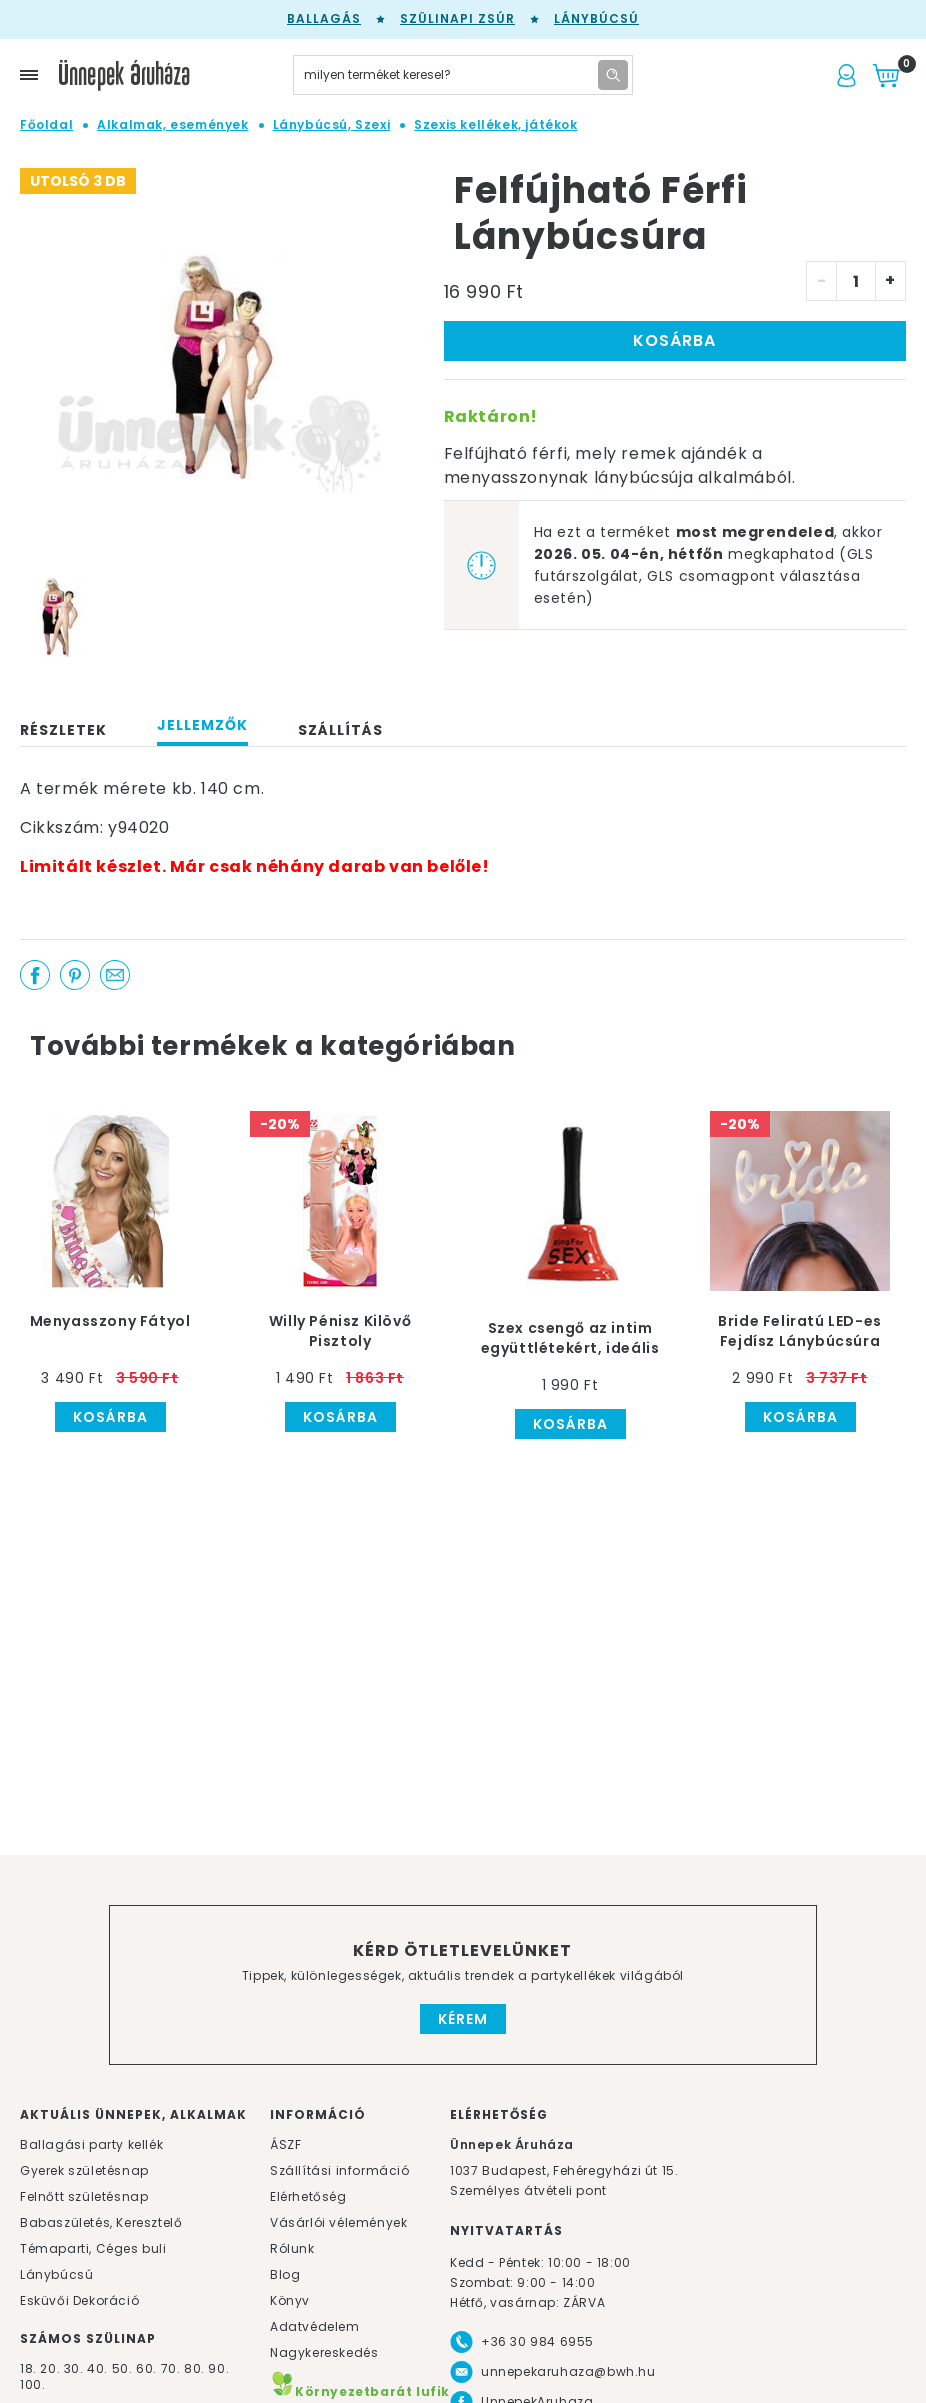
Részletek (63, 730)
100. (32, 2384)
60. (148, 2368)
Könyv (290, 2300)
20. (50, 2368)
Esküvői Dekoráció (79, 2300)
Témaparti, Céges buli (93, 2248)
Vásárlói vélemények (338, 2222)
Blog (285, 2274)
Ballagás (324, 18)
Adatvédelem (315, 2326)
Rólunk (292, 2248)
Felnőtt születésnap (84, 2196)
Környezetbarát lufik (360, 2391)
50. (124, 2368)
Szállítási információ (340, 2170)
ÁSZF (285, 2144)
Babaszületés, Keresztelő (101, 2222)
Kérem (463, 2019)
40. (97, 2368)
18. (28, 2368)
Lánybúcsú (596, 18)
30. (74, 2368)
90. (218, 2368)
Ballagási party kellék (91, 2144)
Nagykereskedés (324, 2352)
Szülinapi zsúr (457, 18)
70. (172, 2368)
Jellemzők (202, 725)
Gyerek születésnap (84, 2170)
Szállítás (340, 730)
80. (196, 2368)
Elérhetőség (308, 2196)
